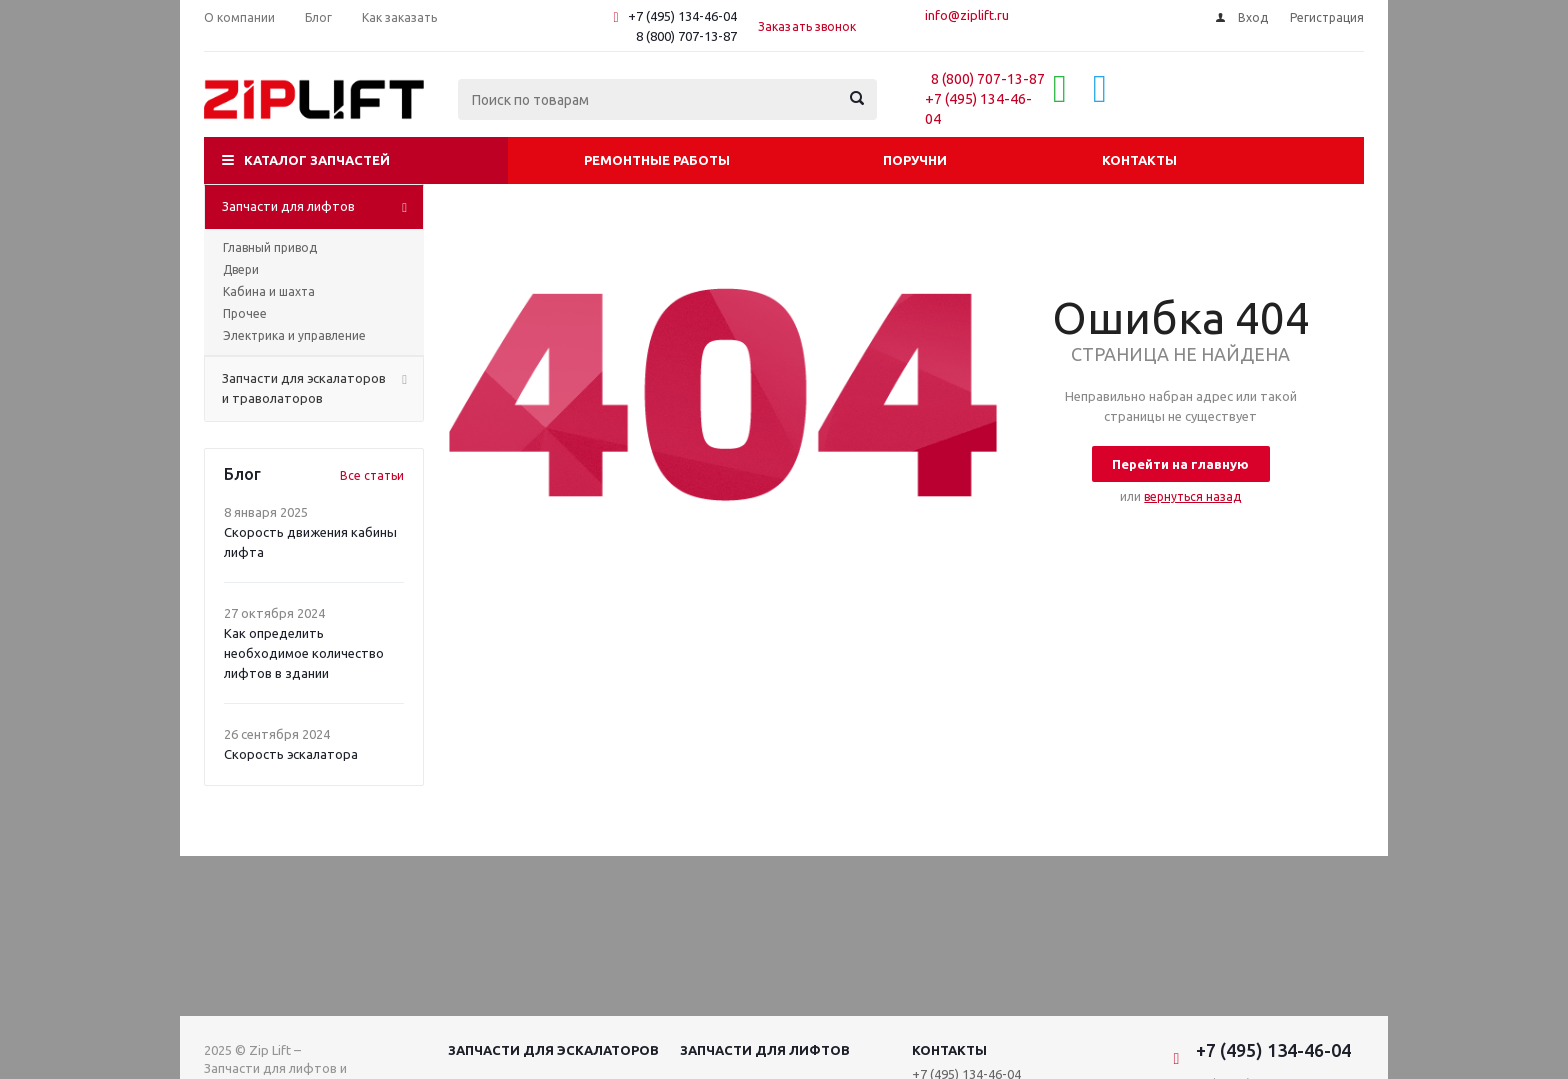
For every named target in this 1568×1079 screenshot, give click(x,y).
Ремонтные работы (657, 160)
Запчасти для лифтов (765, 1050)
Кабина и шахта (269, 291)
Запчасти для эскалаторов (553, 1050)
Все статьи (372, 475)
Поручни (915, 160)
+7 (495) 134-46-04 (682, 16)
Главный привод (270, 247)
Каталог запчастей (317, 160)
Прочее (245, 313)
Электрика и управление (294, 335)
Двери (241, 269)
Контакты (1139, 160)
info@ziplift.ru (967, 15)
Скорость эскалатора (291, 754)
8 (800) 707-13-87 (686, 36)
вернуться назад (1192, 496)
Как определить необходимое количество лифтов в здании (304, 653)
